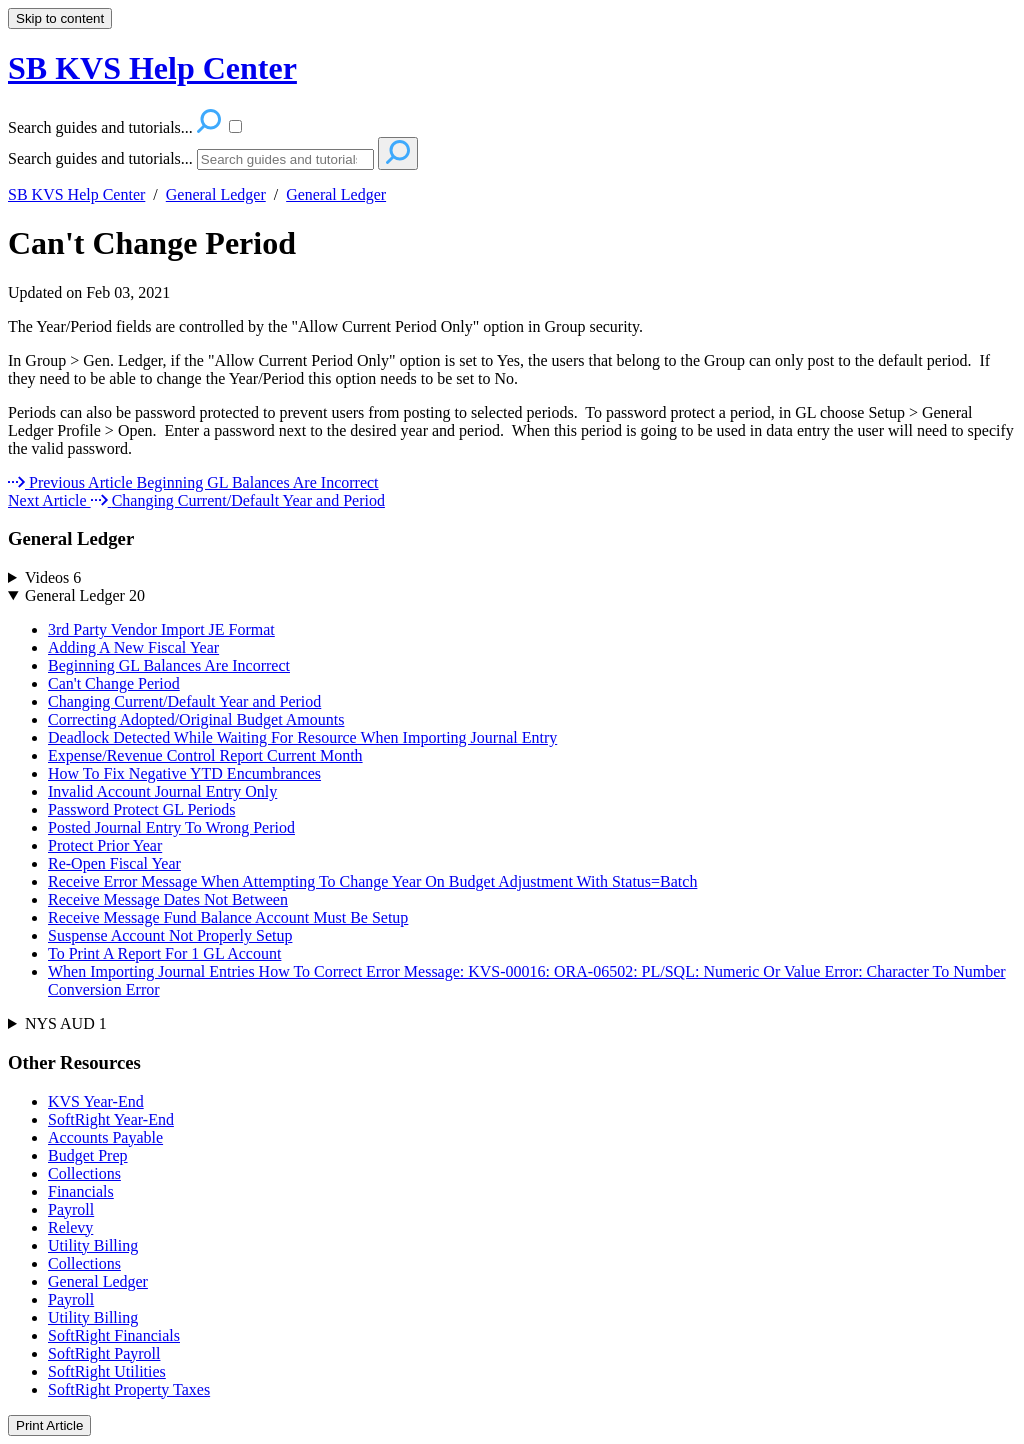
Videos (53, 577)
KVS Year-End (96, 1101)
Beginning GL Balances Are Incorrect (169, 665)
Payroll (71, 1209)
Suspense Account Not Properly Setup (170, 935)
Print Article (49, 1425)
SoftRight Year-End (111, 1119)
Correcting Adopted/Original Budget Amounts (196, 719)
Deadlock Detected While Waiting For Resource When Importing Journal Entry (302, 737)
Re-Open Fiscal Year (114, 863)
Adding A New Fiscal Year (133, 647)
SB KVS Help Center (76, 194)
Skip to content (60, 18)
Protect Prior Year (105, 845)
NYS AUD (66, 1023)
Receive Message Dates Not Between (168, 899)
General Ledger (216, 194)
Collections (84, 1173)
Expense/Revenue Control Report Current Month (205, 755)
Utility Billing (93, 1245)
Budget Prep (88, 1155)
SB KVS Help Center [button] (152, 68)
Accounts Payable (105, 1137)
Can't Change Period (152, 243)
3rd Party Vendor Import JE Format (161, 629)
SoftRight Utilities (107, 1371)
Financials (81, 1191)
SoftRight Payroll (104, 1353)
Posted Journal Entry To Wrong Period (171, 827)
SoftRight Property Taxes (129, 1389)
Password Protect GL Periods (141, 809)
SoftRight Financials (114, 1335)
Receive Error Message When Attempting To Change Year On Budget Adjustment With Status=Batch (372, 881)
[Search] (285, 159)
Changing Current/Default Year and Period (184, 701)
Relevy (70, 1227)
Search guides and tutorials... (100, 158)
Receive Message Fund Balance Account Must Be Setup (228, 917)
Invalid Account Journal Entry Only (162, 791)
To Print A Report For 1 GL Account (164, 953)
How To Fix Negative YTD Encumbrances (184, 773)
